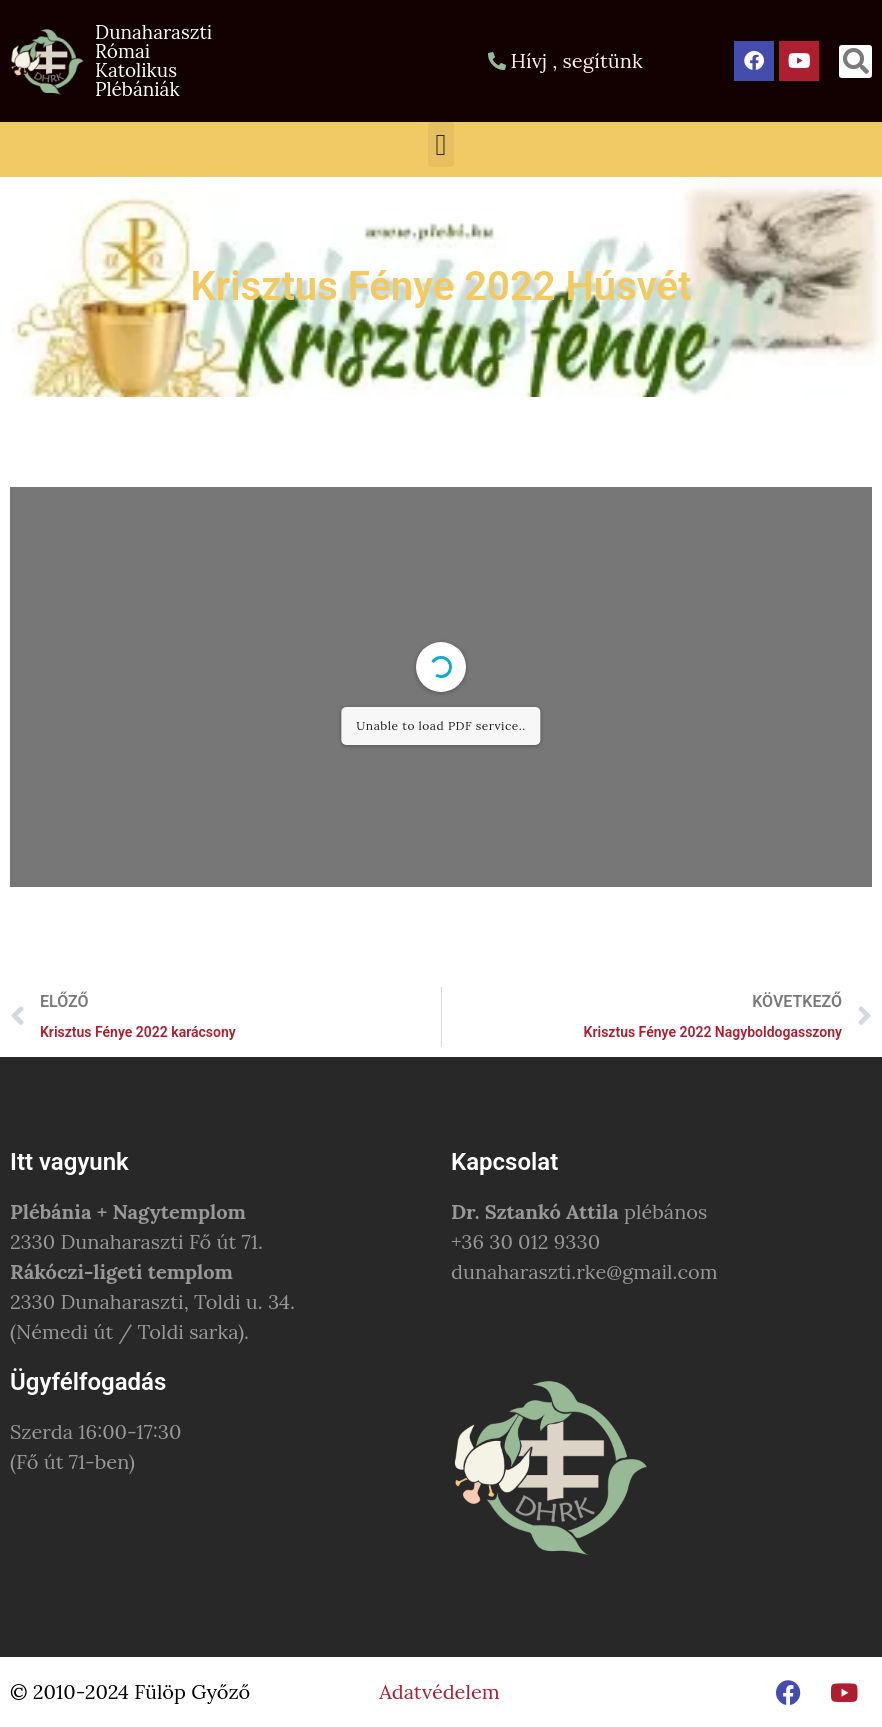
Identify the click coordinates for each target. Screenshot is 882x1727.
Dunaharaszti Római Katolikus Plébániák (153, 60)
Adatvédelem (439, 1691)
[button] (855, 61)
